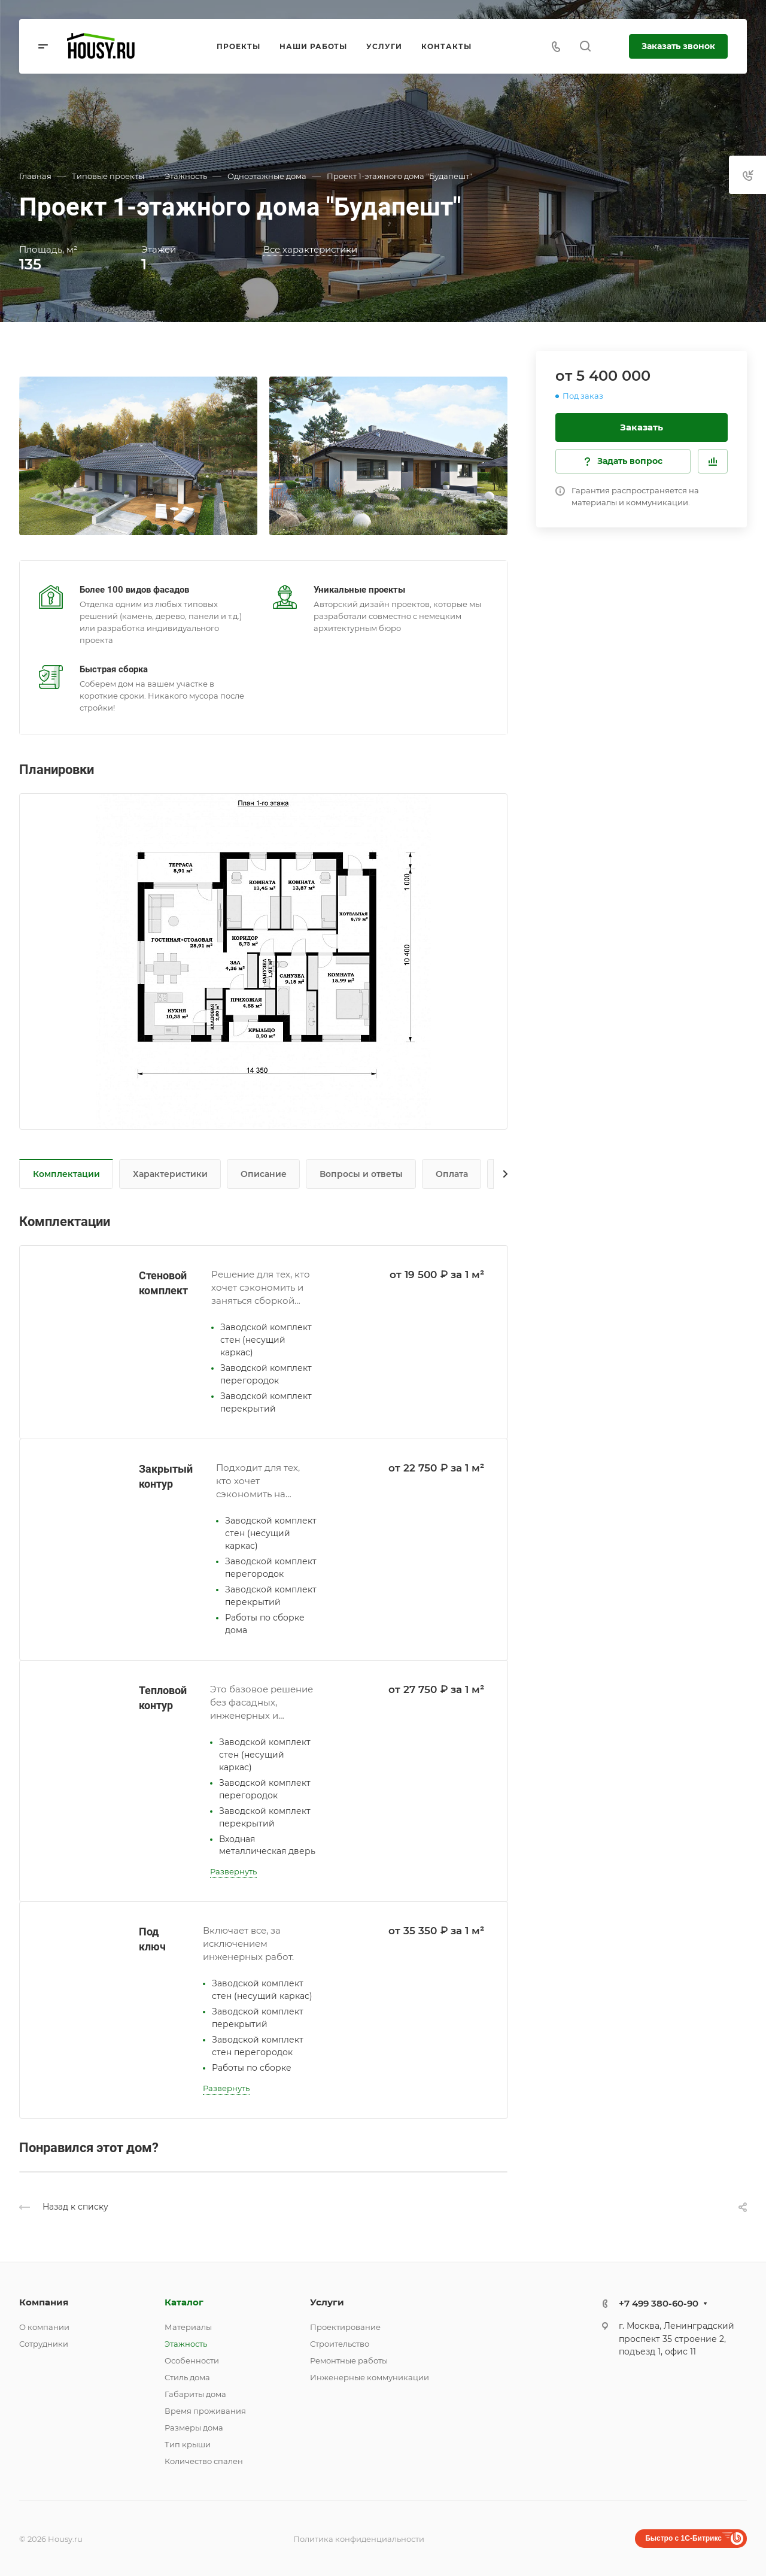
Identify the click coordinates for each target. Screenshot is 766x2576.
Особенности (192, 2360)
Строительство (339, 2344)
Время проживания (205, 2411)
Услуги (327, 2302)
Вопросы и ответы (361, 1174)
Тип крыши (188, 2444)
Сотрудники (43, 2344)
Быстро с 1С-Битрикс (683, 2538)
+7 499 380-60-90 (658, 2303)
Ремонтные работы (349, 2360)
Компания (43, 2302)
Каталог (184, 2302)
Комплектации (66, 1174)
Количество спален (204, 2461)
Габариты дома (195, 2394)
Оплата (452, 1174)
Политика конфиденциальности (358, 2539)
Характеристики (170, 1174)
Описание (264, 1174)
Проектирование (345, 2327)
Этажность (186, 2344)
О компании (44, 2327)
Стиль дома (187, 2377)
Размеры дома (194, 2427)
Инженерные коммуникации (369, 2377)
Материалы (188, 2327)
